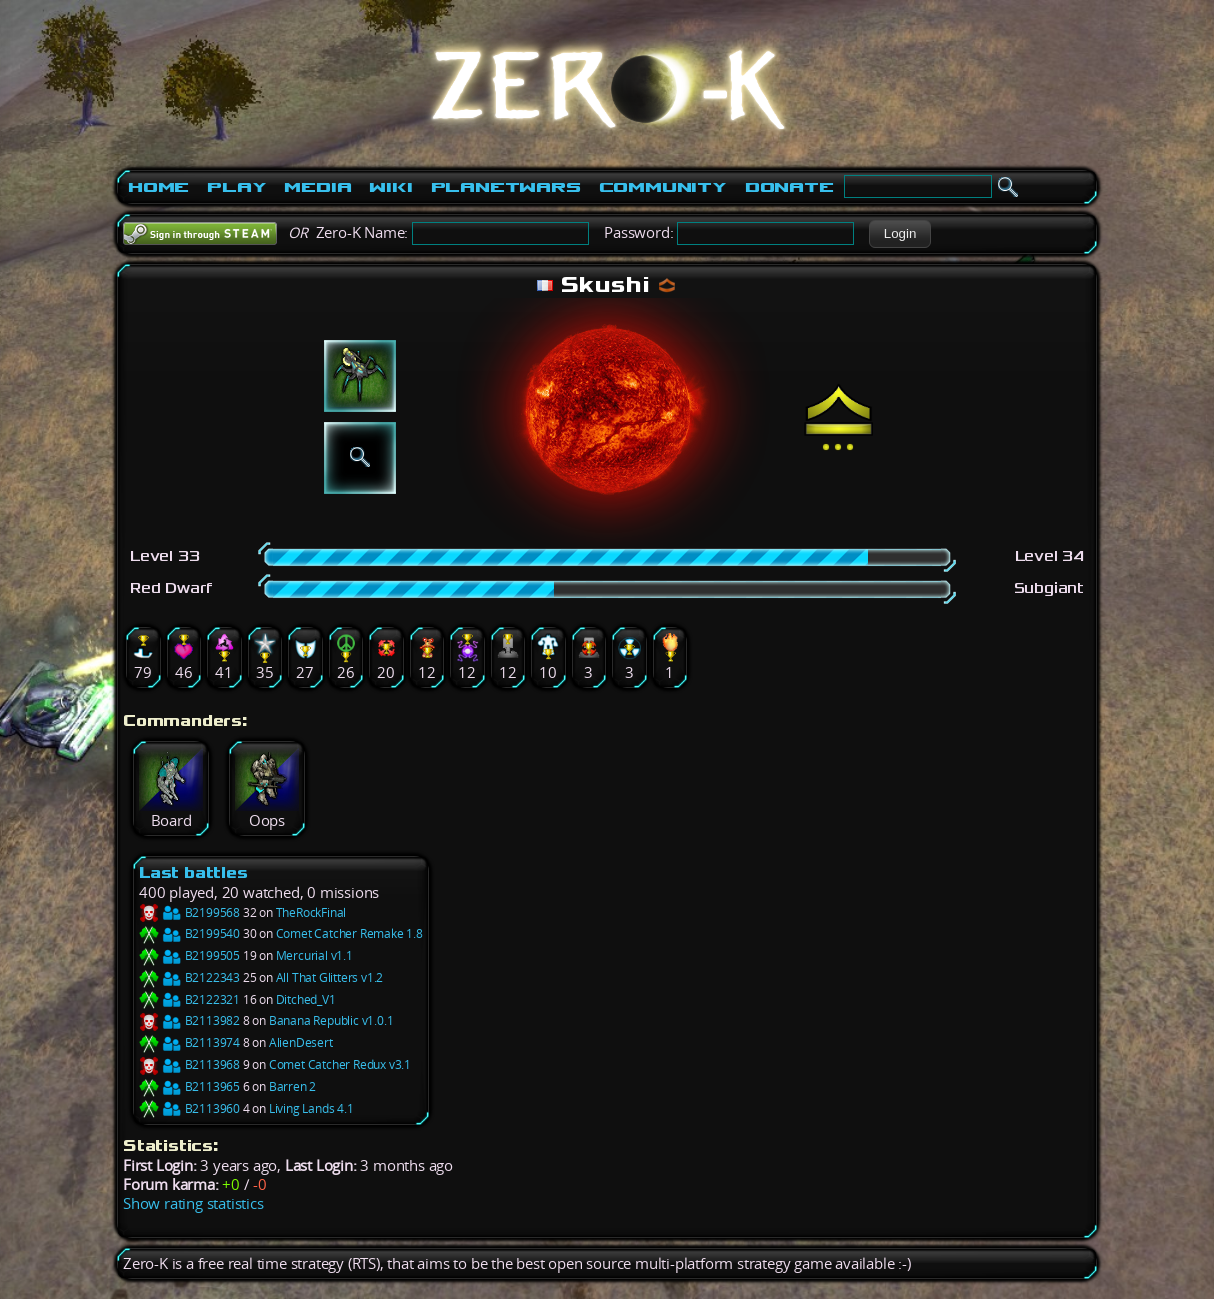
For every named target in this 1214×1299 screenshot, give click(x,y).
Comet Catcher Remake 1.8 (349, 933)
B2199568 (189, 912)
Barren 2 (292, 1086)
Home (158, 187)
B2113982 (189, 1020)
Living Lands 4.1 (311, 1108)
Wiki (390, 187)
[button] (899, 234)
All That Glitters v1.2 (330, 977)
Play (236, 187)
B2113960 (189, 1108)
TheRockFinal (311, 912)
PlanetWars (506, 187)
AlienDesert (301, 1042)
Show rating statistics (193, 1203)
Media (317, 187)
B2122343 (189, 977)
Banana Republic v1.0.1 (331, 1020)
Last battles (193, 872)
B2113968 (189, 1064)
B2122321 (189, 999)
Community (663, 187)
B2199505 (189, 955)
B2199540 (189, 933)
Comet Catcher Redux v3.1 (340, 1064)
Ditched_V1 (306, 999)
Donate (789, 187)
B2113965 (189, 1086)
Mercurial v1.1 (314, 955)
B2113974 (189, 1042)
